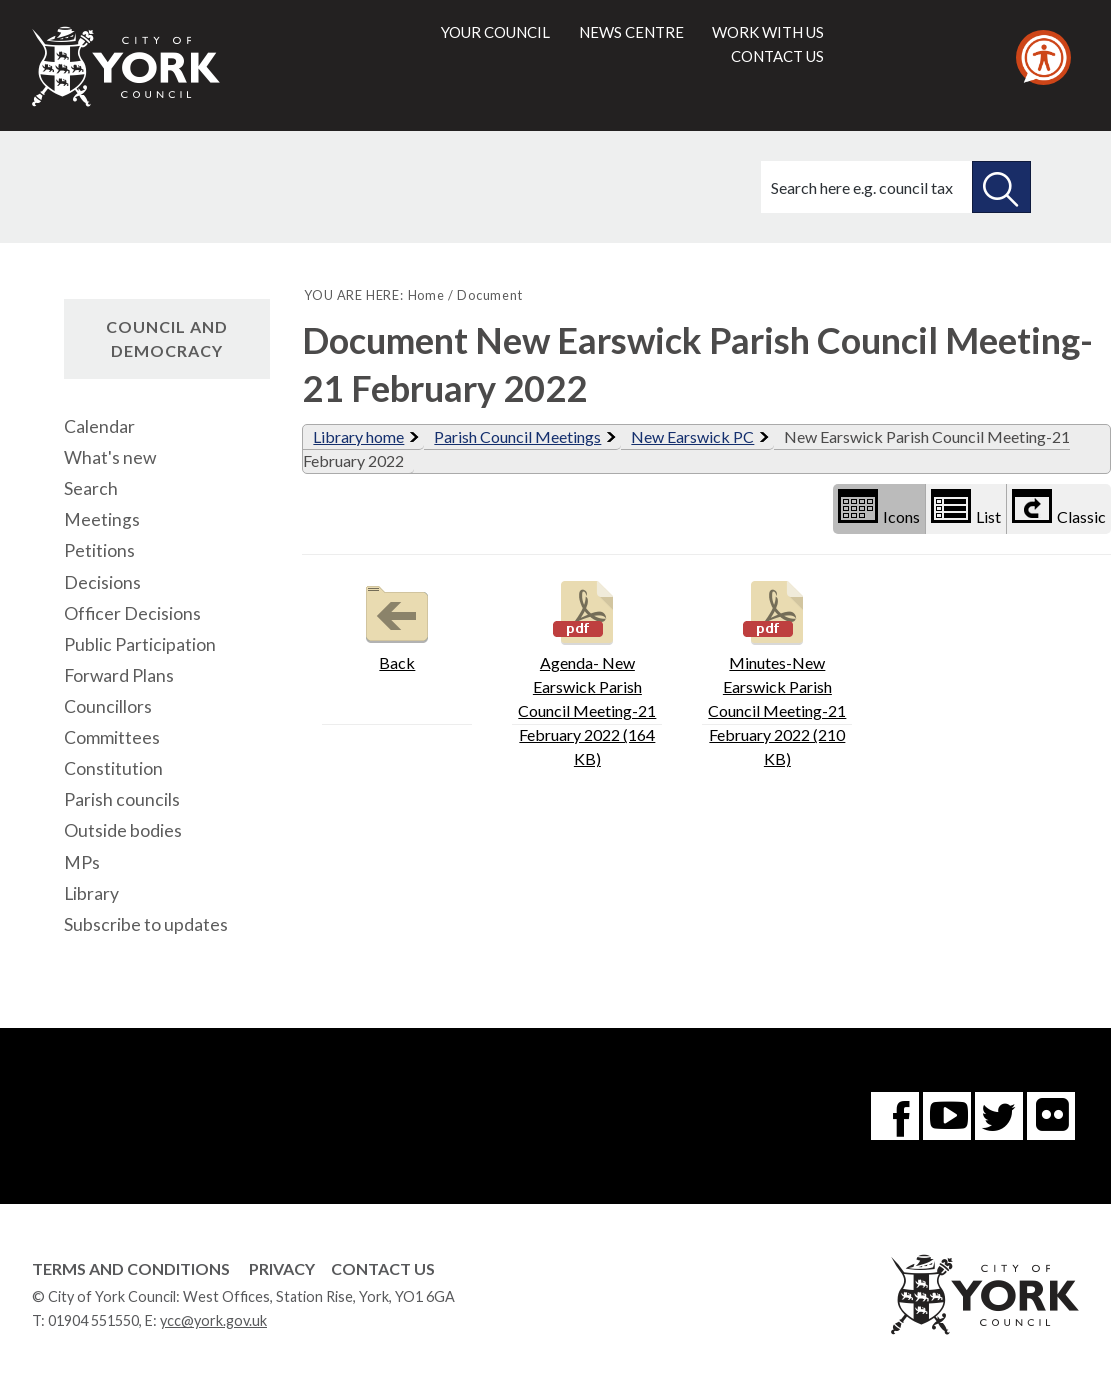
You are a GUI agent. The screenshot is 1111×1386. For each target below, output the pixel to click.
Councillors (108, 706)
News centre (631, 32)
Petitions (99, 550)
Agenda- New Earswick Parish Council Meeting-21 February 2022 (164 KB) (587, 671)
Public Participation (140, 644)
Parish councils (122, 799)
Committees (112, 737)
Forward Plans (119, 675)
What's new (110, 457)
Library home (358, 436)
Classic (1059, 507)
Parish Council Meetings (517, 436)
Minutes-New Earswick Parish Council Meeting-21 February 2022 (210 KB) (777, 671)
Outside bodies (123, 830)
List (966, 507)
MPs (82, 862)
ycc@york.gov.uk (213, 1320)
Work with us (768, 32)
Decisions (102, 582)
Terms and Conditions (131, 1268)
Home (426, 295)
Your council (495, 32)
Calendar (99, 426)
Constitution (113, 768)
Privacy (282, 1268)
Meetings (102, 519)
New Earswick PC (692, 436)
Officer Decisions (132, 613)
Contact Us (383, 1268)
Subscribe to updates (146, 924)
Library (91, 893)
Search (91, 488)
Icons (879, 507)
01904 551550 (93, 1320)
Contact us (777, 56)
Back (397, 623)
